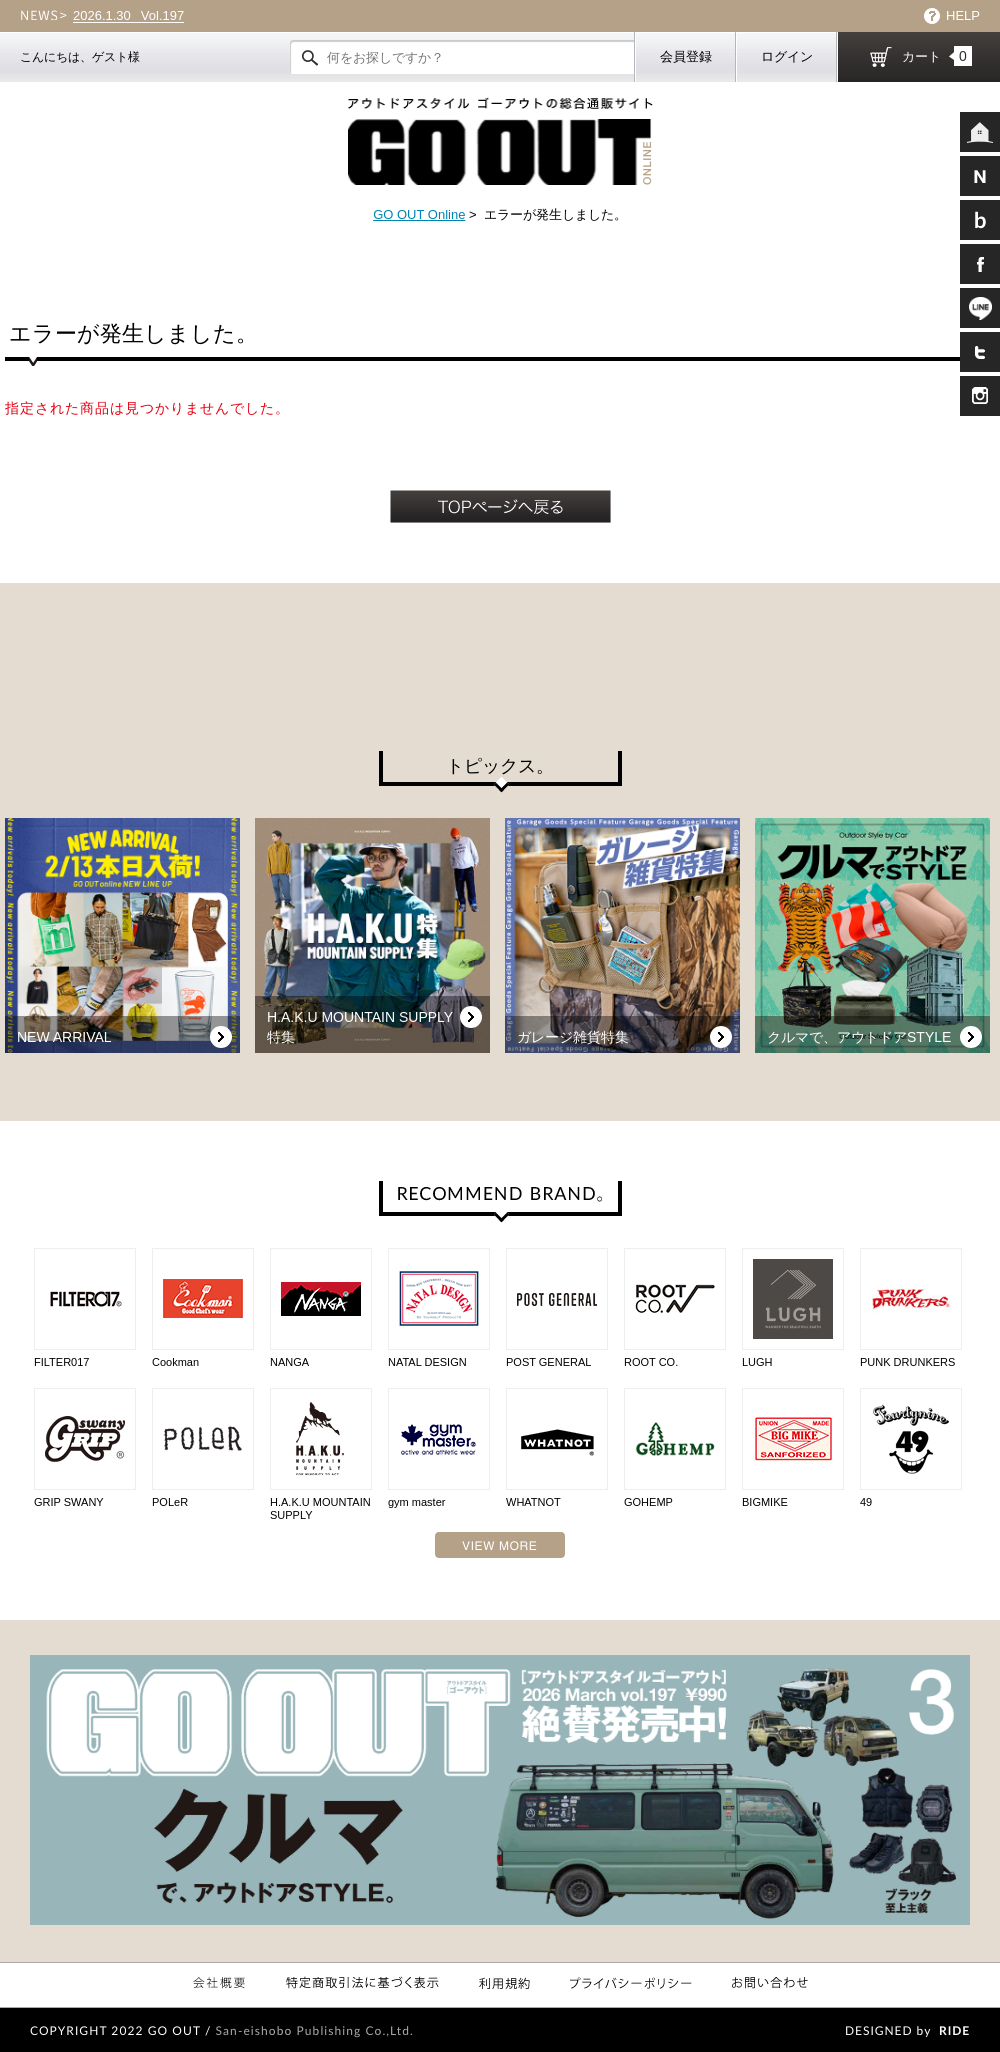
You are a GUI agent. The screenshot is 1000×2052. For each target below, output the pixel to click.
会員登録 (686, 56)
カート (937, 56)
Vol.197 (128, 16)
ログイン (787, 56)
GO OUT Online (419, 214)
